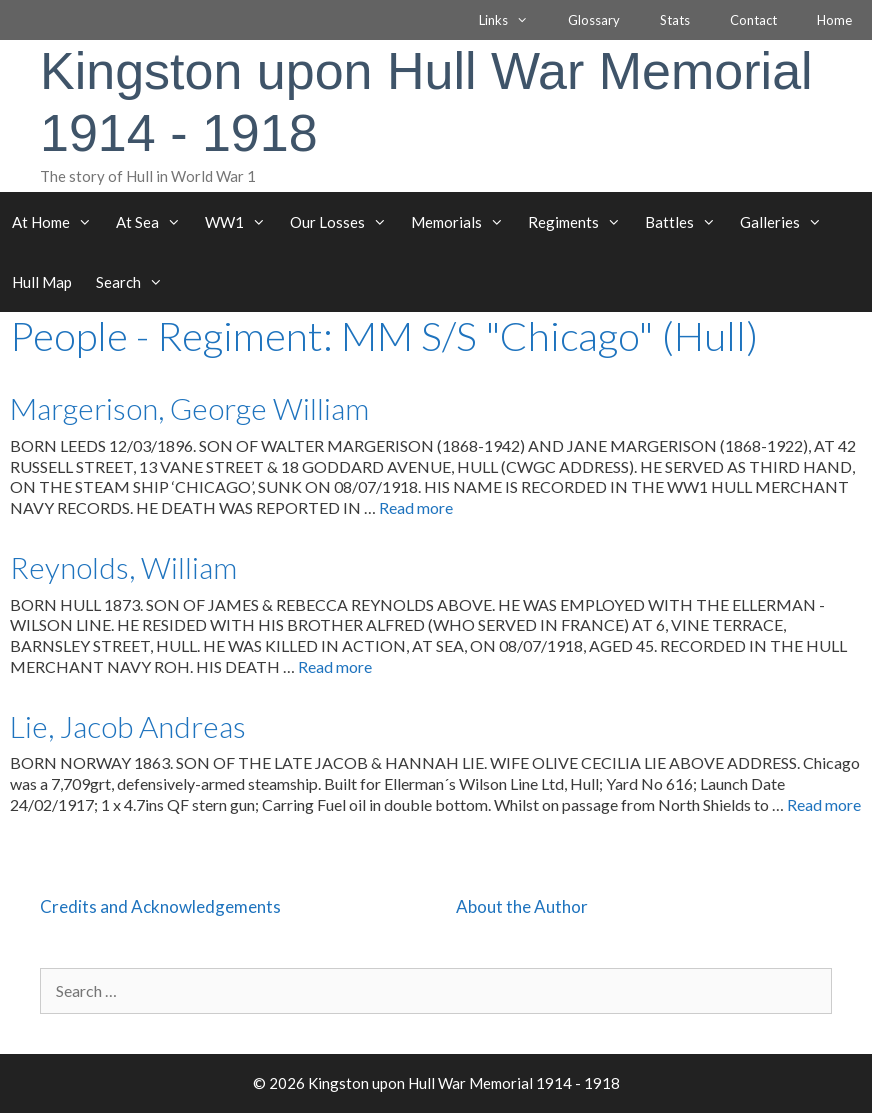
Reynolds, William (123, 567)
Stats (675, 20)
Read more (416, 507)
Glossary (594, 20)
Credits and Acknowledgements (160, 906)
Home (834, 20)
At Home (58, 222)
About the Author (522, 906)
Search (135, 282)
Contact (753, 20)
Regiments (580, 222)
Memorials (463, 222)
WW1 (241, 222)
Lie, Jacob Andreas (128, 726)
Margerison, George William (189, 408)
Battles (686, 222)
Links (513, 20)
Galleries (787, 222)
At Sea (154, 222)
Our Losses (344, 222)
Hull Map (42, 282)
